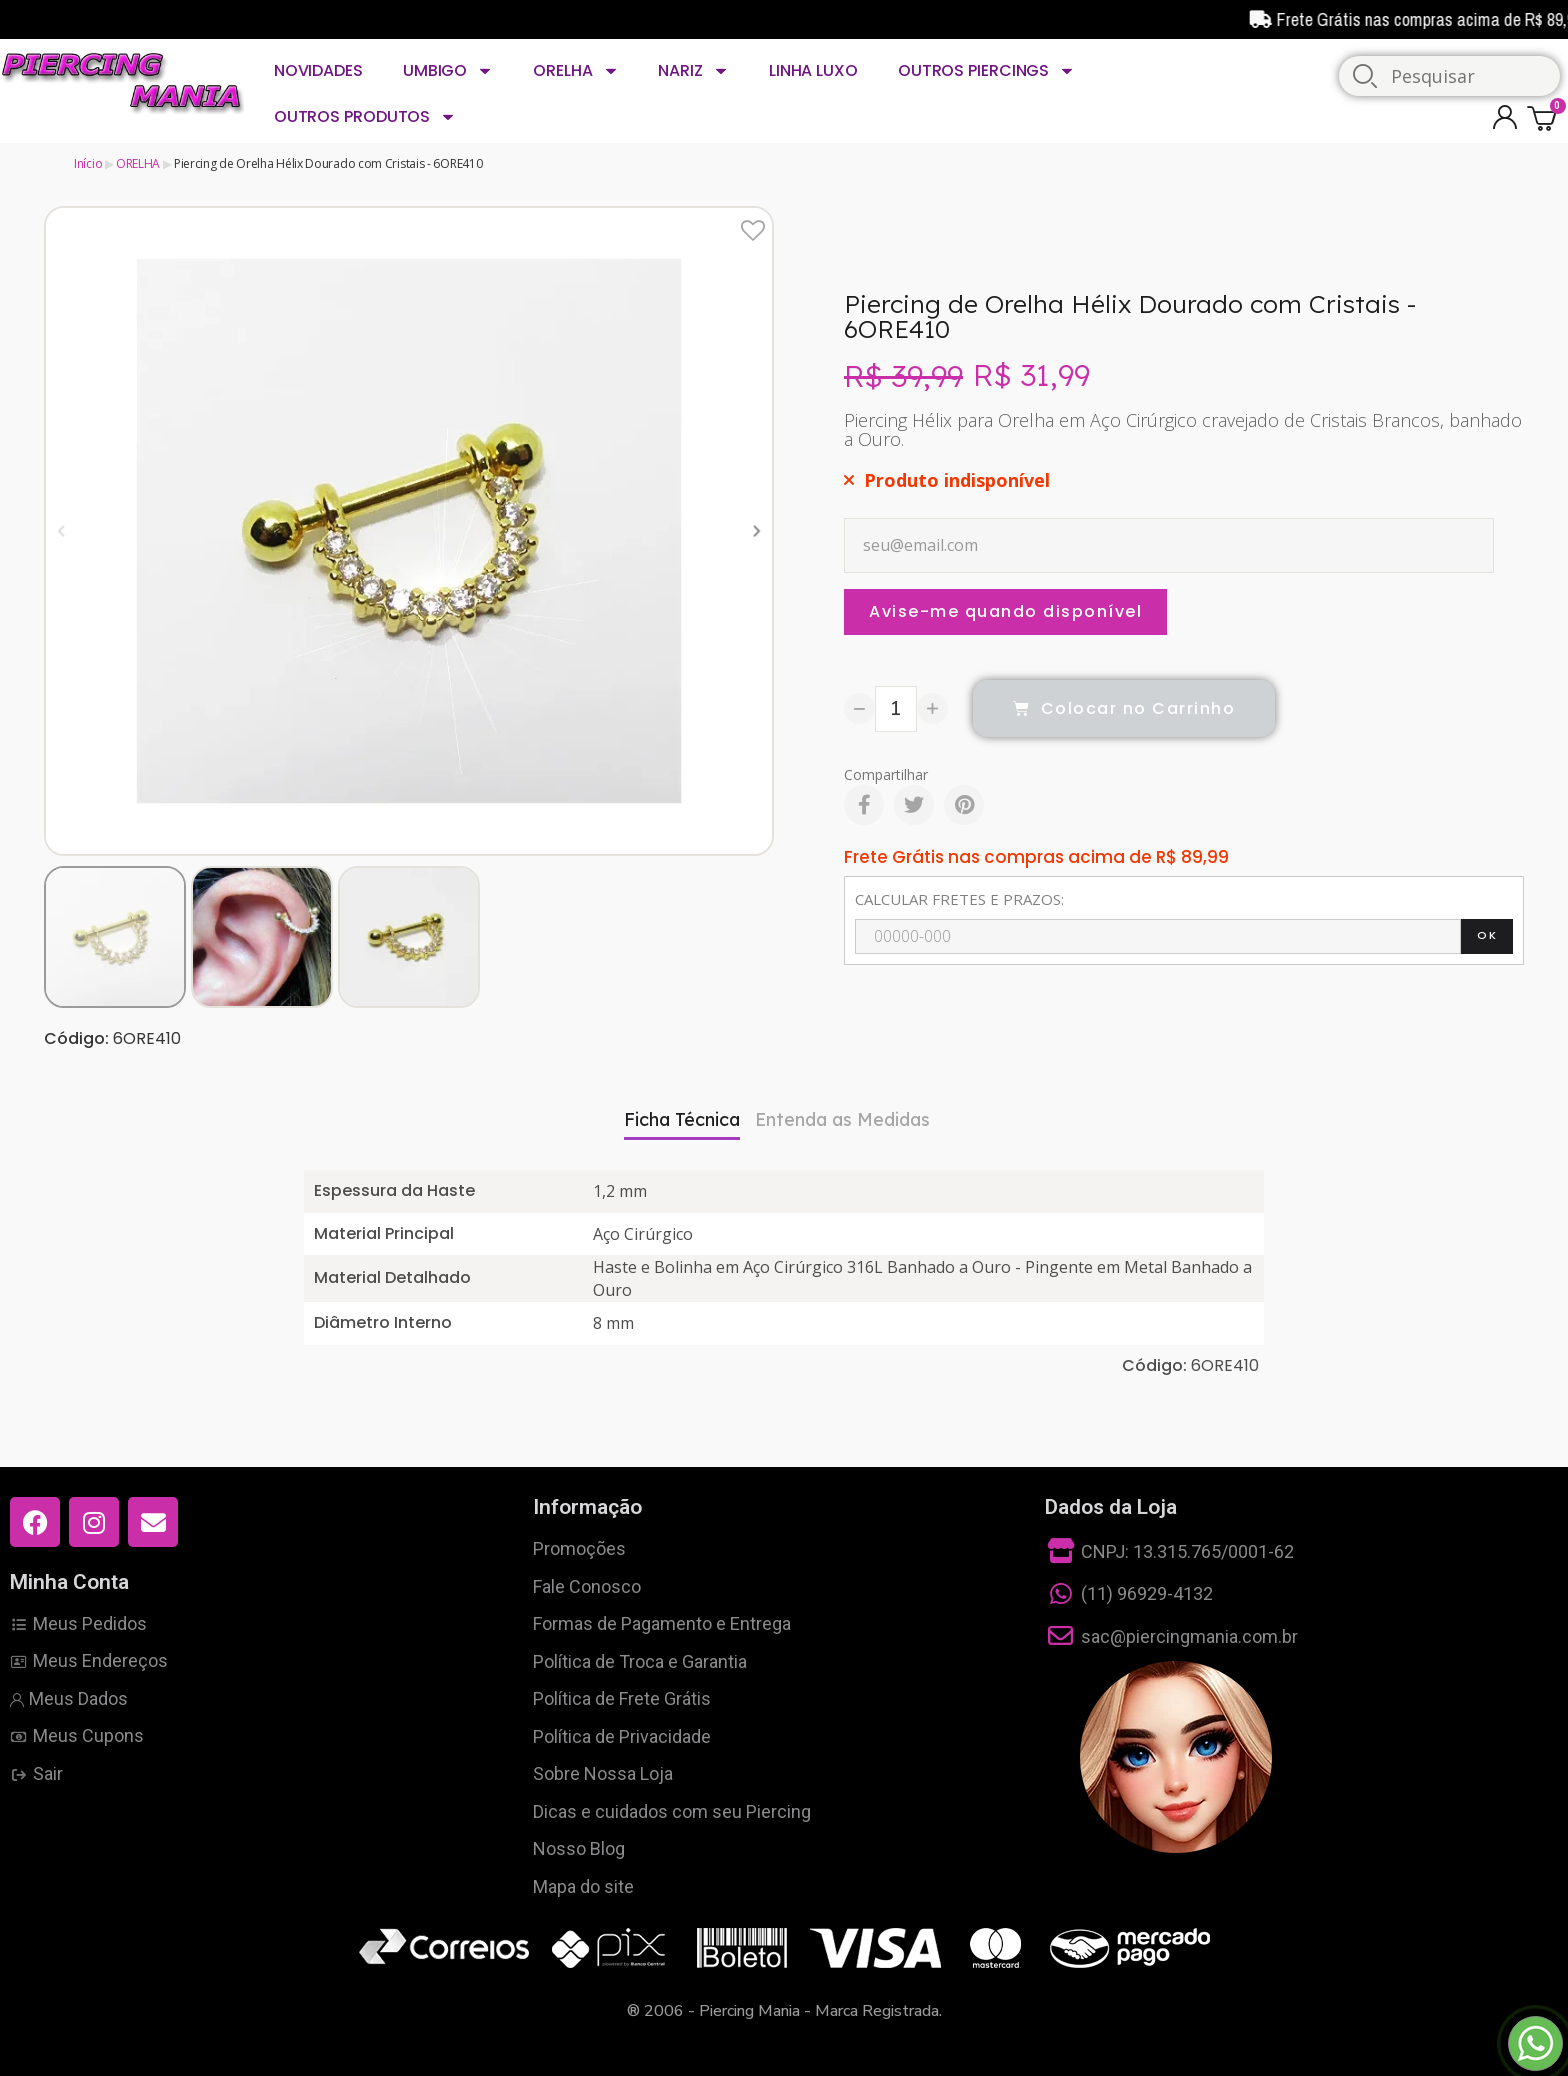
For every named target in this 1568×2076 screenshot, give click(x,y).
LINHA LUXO (813, 70)
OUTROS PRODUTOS (365, 117)
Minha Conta (69, 1582)
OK (1487, 935)
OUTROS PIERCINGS (986, 71)
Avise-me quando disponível (1005, 611)
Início (88, 163)
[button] (61, 530)
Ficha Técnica (682, 1119)
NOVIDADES (318, 70)
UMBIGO (448, 71)
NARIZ (693, 71)
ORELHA (575, 71)
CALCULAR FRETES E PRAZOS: (959, 899)
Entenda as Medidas (842, 1119)
